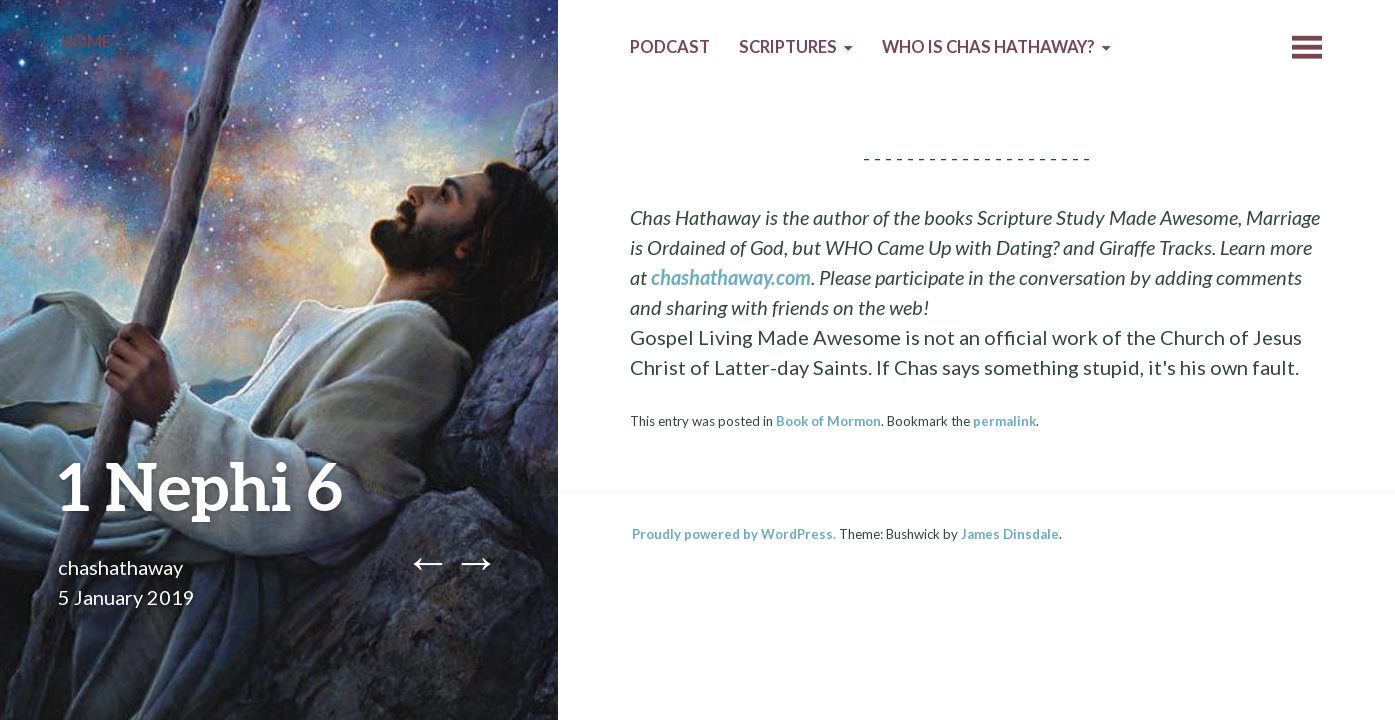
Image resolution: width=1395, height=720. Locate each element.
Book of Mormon (828, 421)
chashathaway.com (731, 277)
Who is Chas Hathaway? (988, 47)
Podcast (670, 47)
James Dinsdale (1010, 534)
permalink (1004, 421)
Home (86, 42)
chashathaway (120, 567)
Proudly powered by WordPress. (734, 534)
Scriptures (788, 47)
